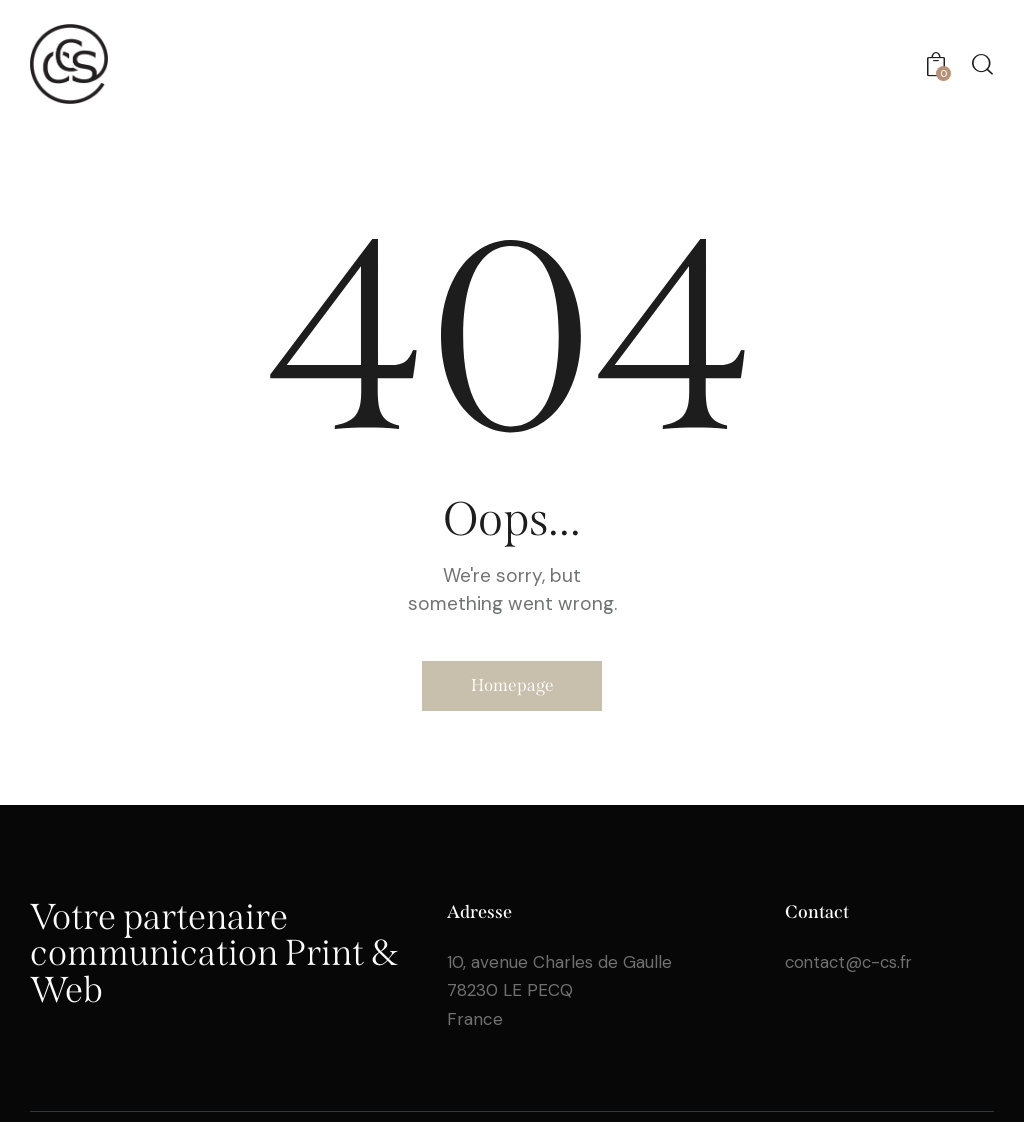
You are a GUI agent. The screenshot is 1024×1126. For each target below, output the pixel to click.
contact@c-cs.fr (851, 966)
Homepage (512, 688)
